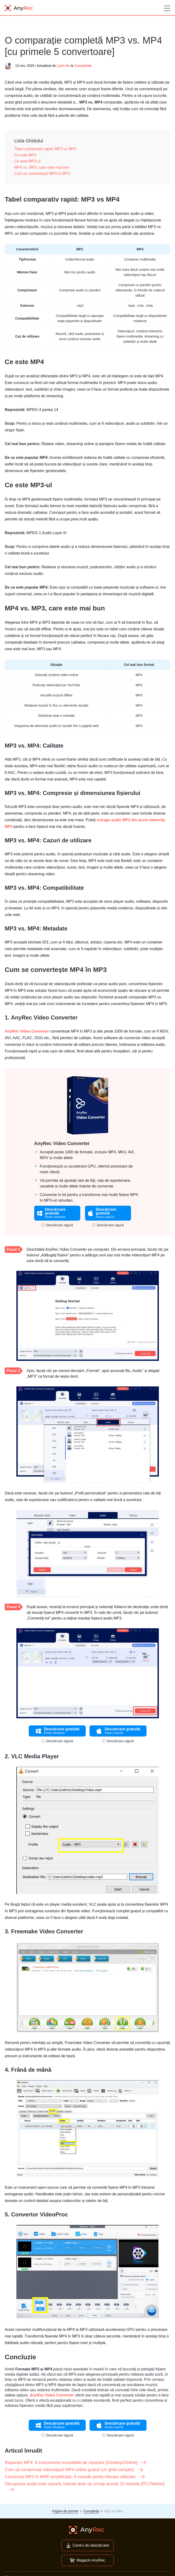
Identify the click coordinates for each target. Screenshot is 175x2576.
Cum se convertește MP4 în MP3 (42, 173)
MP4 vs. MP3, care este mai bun (41, 167)
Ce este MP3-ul (27, 161)
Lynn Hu (63, 66)
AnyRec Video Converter (27, 1031)
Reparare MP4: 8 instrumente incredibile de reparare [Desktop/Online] (76, 2462)
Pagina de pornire (65, 2511)
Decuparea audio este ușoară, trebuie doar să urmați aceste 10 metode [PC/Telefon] (84, 2486)
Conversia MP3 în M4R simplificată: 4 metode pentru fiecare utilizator (75, 2477)
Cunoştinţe (83, 66)
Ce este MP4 (25, 155)
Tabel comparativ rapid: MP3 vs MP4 (45, 149)
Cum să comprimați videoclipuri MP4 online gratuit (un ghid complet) (74, 2469)
